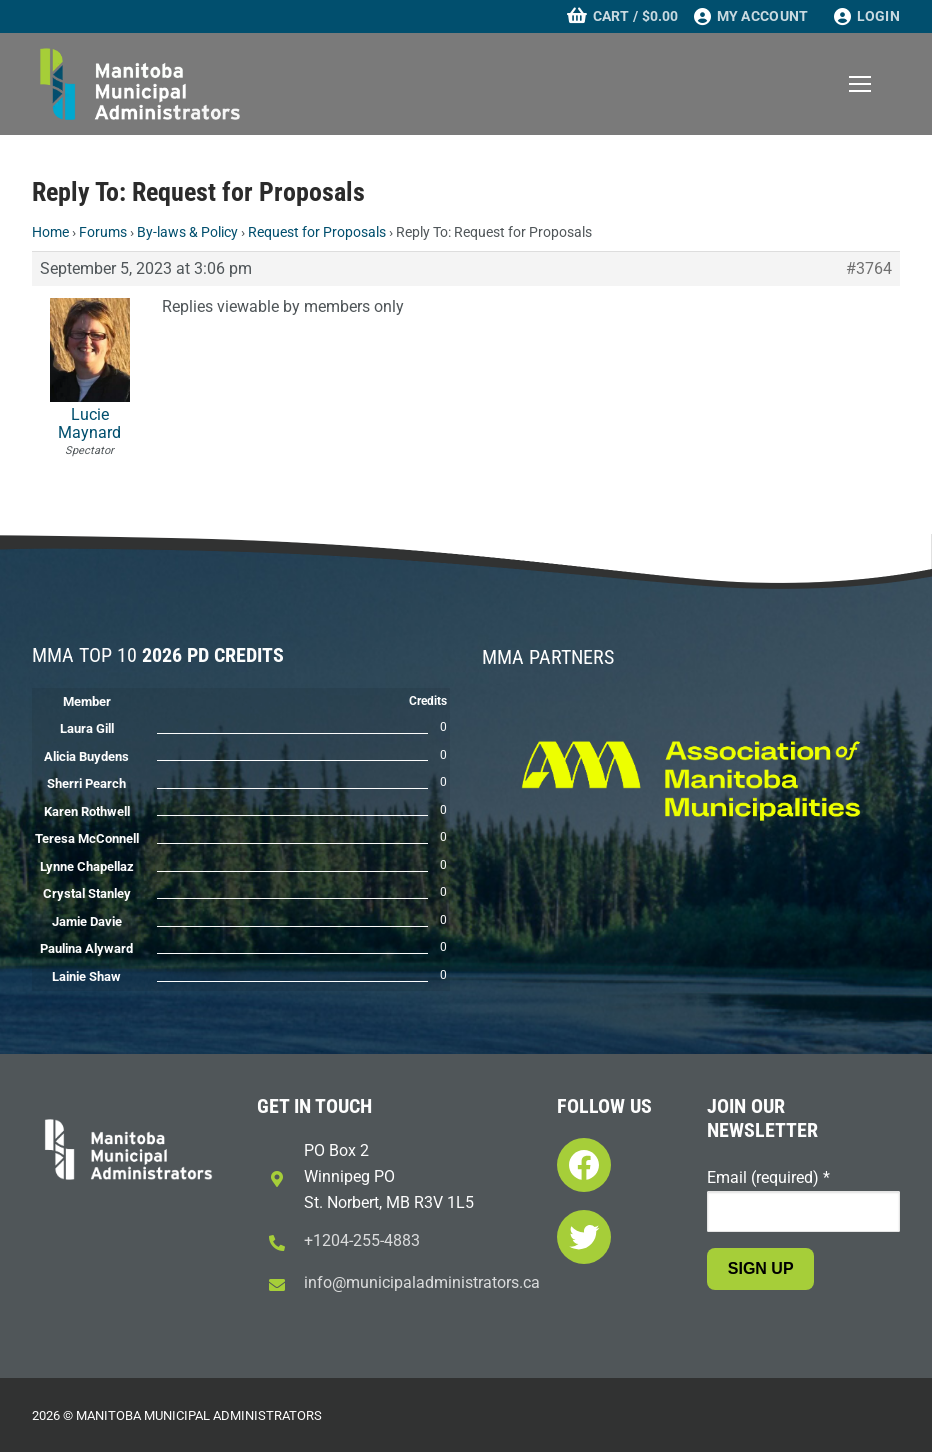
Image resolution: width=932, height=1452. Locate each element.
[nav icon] (860, 84)
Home (50, 232)
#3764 (869, 269)
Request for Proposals (317, 232)
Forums (103, 232)
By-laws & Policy (187, 232)
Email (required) (768, 1177)
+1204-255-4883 (362, 1240)
